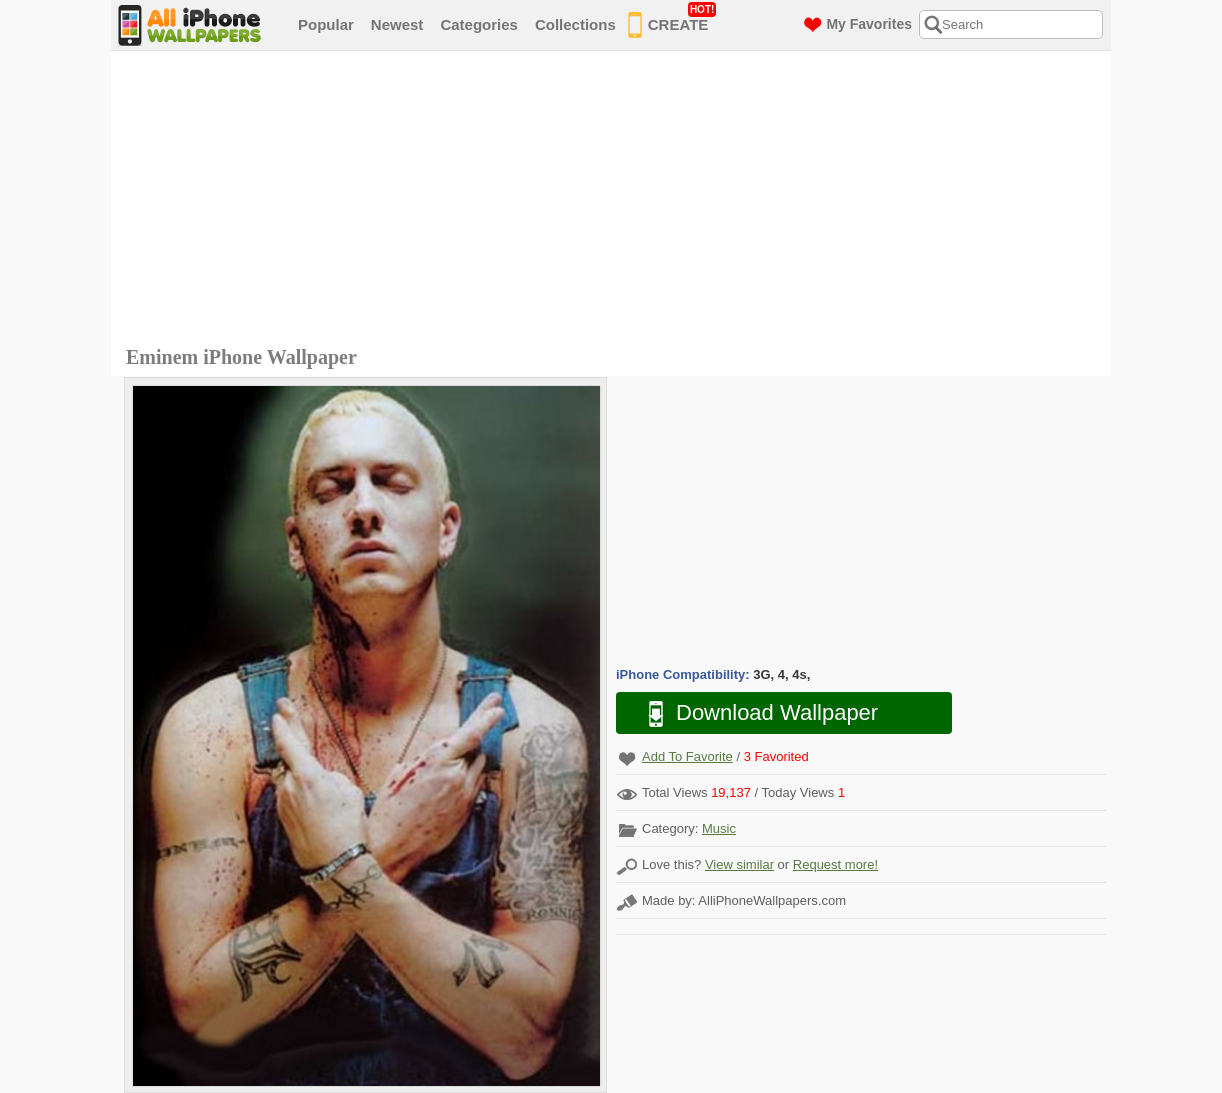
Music (719, 828)
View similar (739, 864)
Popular (326, 24)
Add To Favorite (687, 756)
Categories (479, 24)
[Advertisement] (616, 201)
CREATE (672, 21)
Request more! (835, 864)
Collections (575, 24)
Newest (397, 24)
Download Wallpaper (753, 713)
